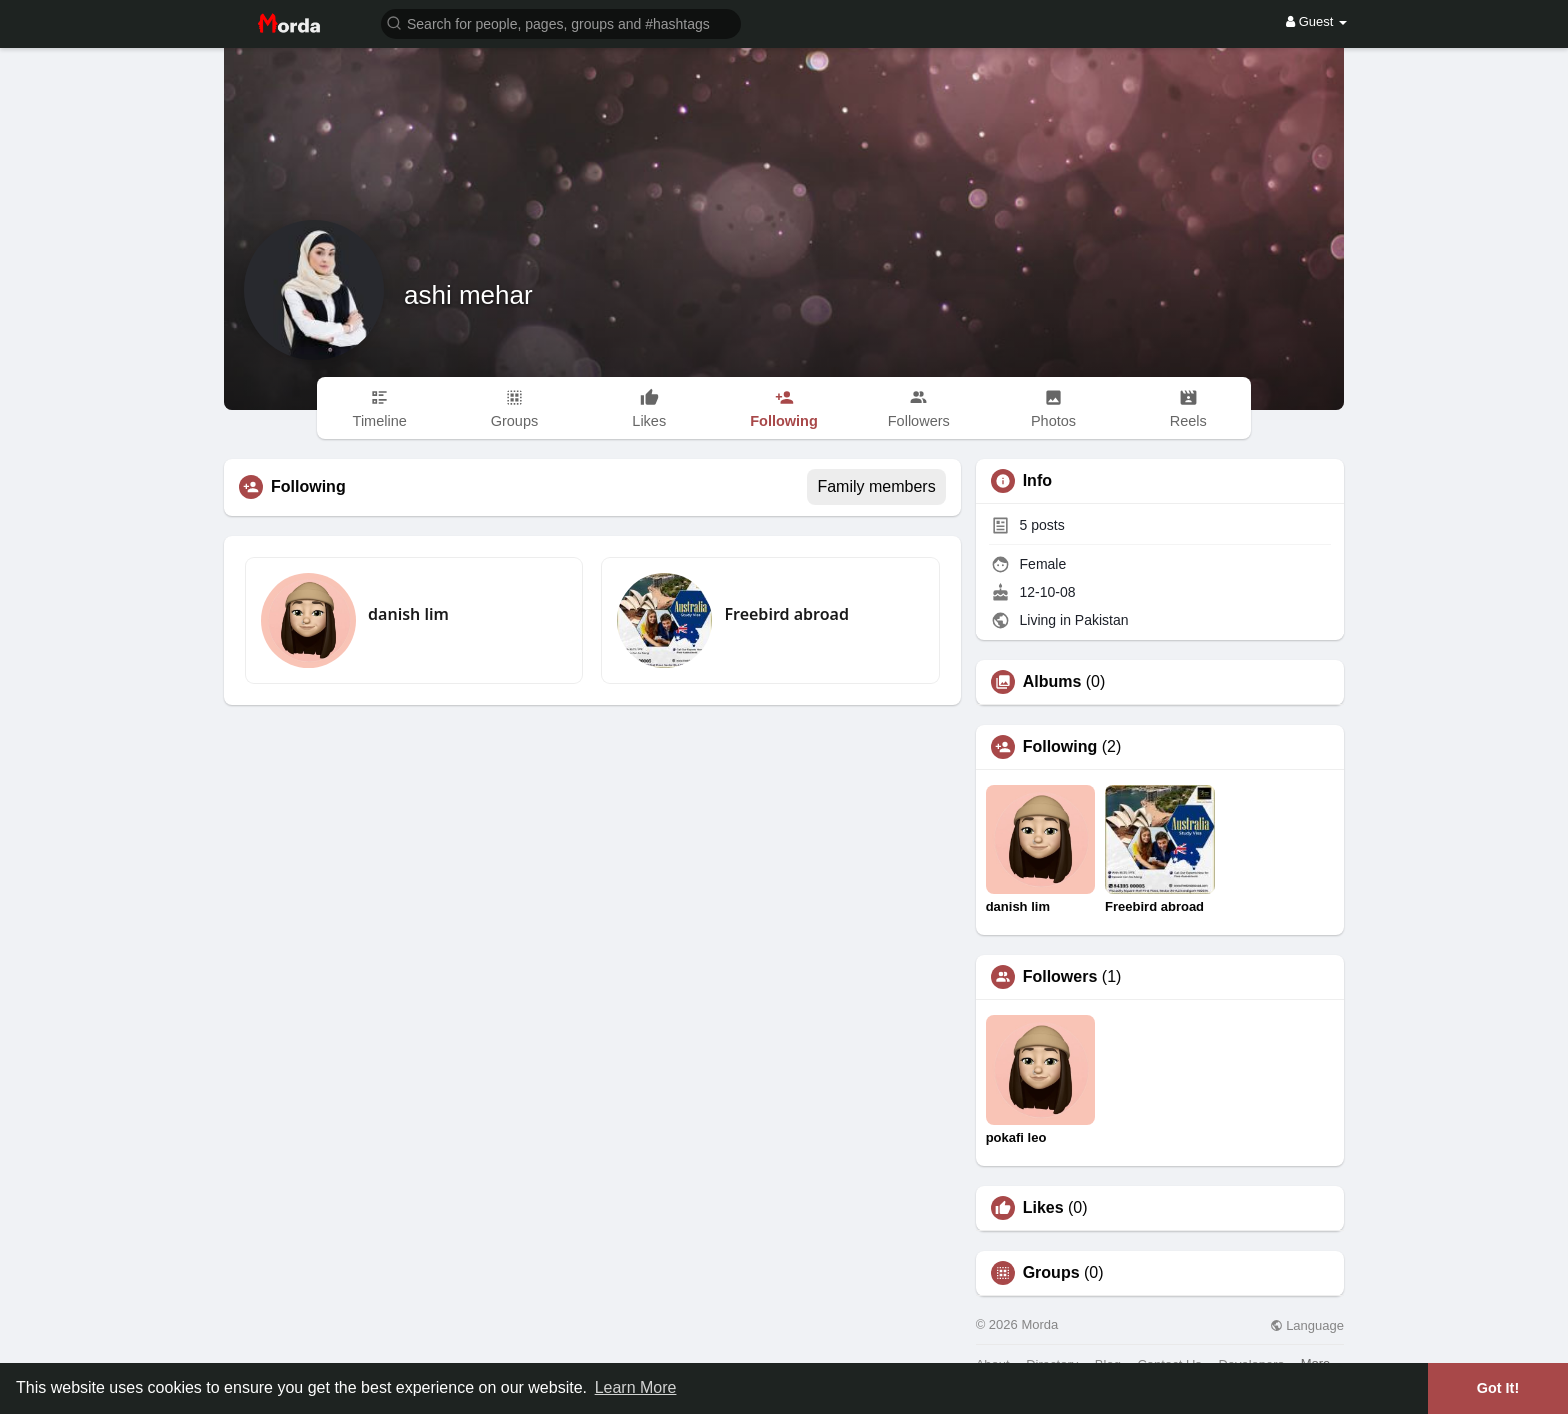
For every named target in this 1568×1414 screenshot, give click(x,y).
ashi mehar (468, 295)
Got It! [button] (1498, 1388)
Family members (876, 486)
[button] (561, 22)
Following (1060, 747)
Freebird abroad (786, 614)
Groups (1051, 1273)
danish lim (408, 614)
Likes (1043, 1208)
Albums (1052, 682)
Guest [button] (1316, 21)
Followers (1060, 977)
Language (1307, 1325)
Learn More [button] (636, 1387)
